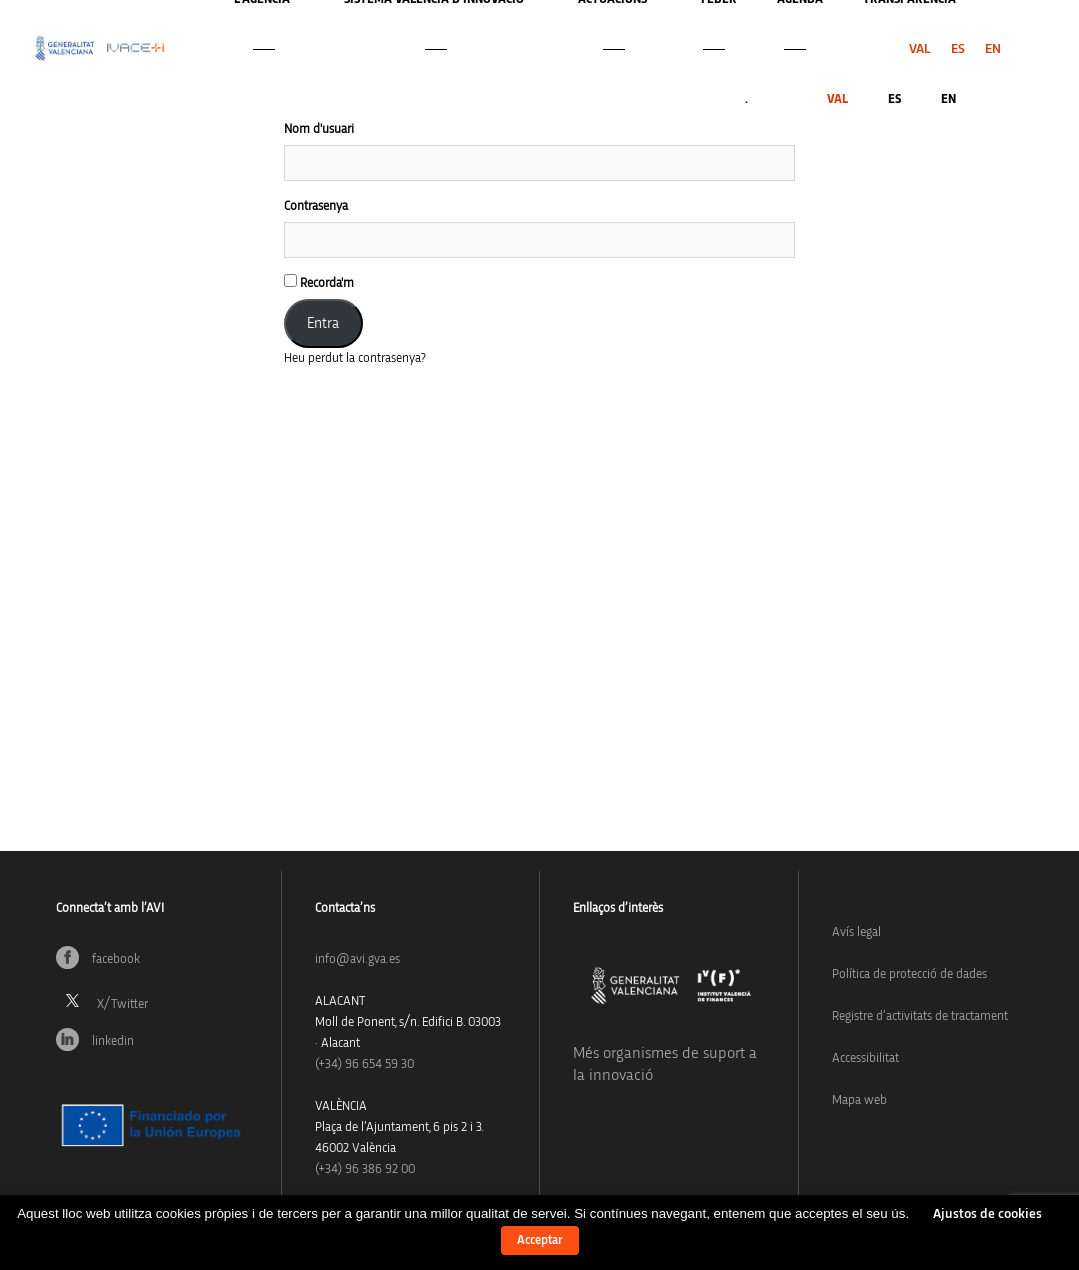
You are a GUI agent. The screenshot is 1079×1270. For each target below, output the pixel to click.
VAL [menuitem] (920, 49)
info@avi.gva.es (357, 959)
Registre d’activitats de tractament (920, 1016)
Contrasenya (316, 206)
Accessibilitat (865, 1058)
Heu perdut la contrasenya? (355, 358)
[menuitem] (920, 49)
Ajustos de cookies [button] (987, 1214)
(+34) (364, 1064)
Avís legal (856, 932)
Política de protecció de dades (909, 974)
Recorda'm (319, 282)
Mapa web (859, 1100)
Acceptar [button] (540, 1240)
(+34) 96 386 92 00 (365, 1169)
